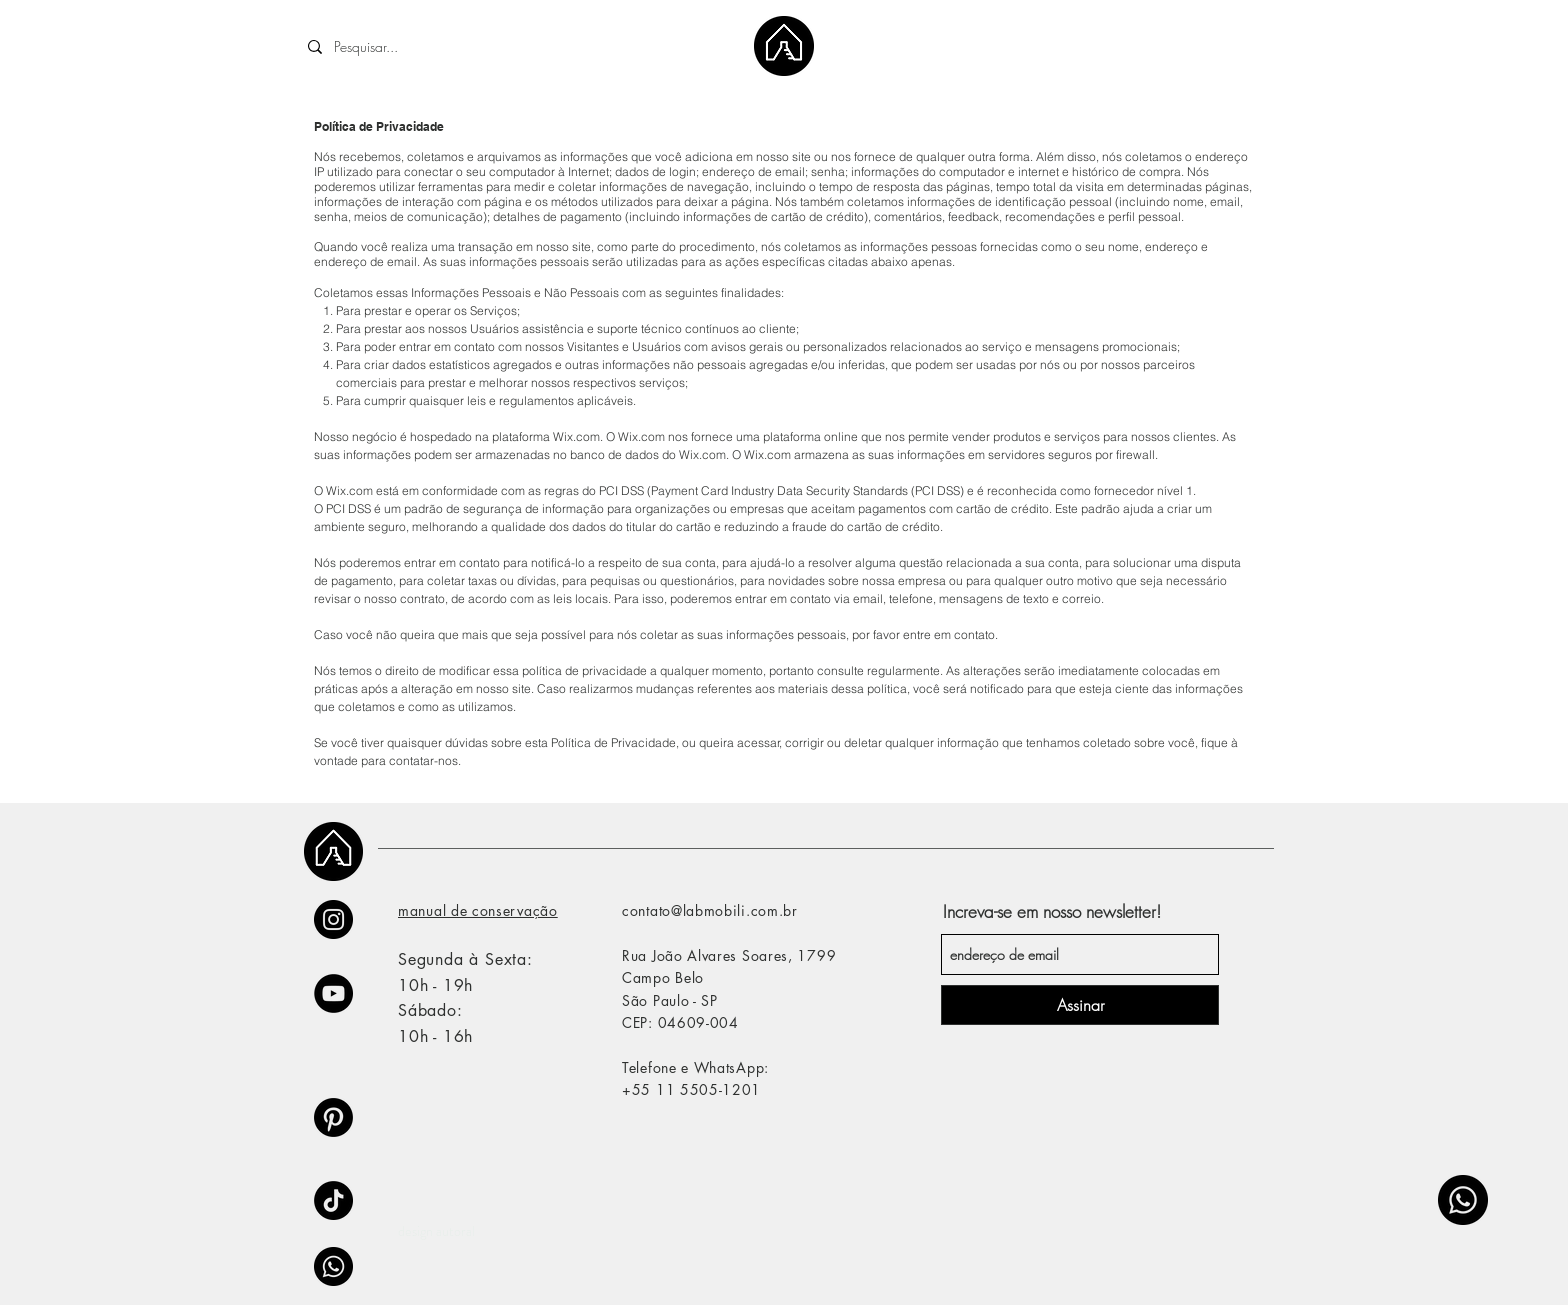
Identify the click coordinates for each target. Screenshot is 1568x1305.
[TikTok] (333, 1200)
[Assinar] (1080, 1005)
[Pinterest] (333, 1117)
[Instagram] (333, 919)
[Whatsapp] (1463, 1200)
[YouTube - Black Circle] (333, 993)
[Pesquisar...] (445, 47)
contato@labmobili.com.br (710, 910)
